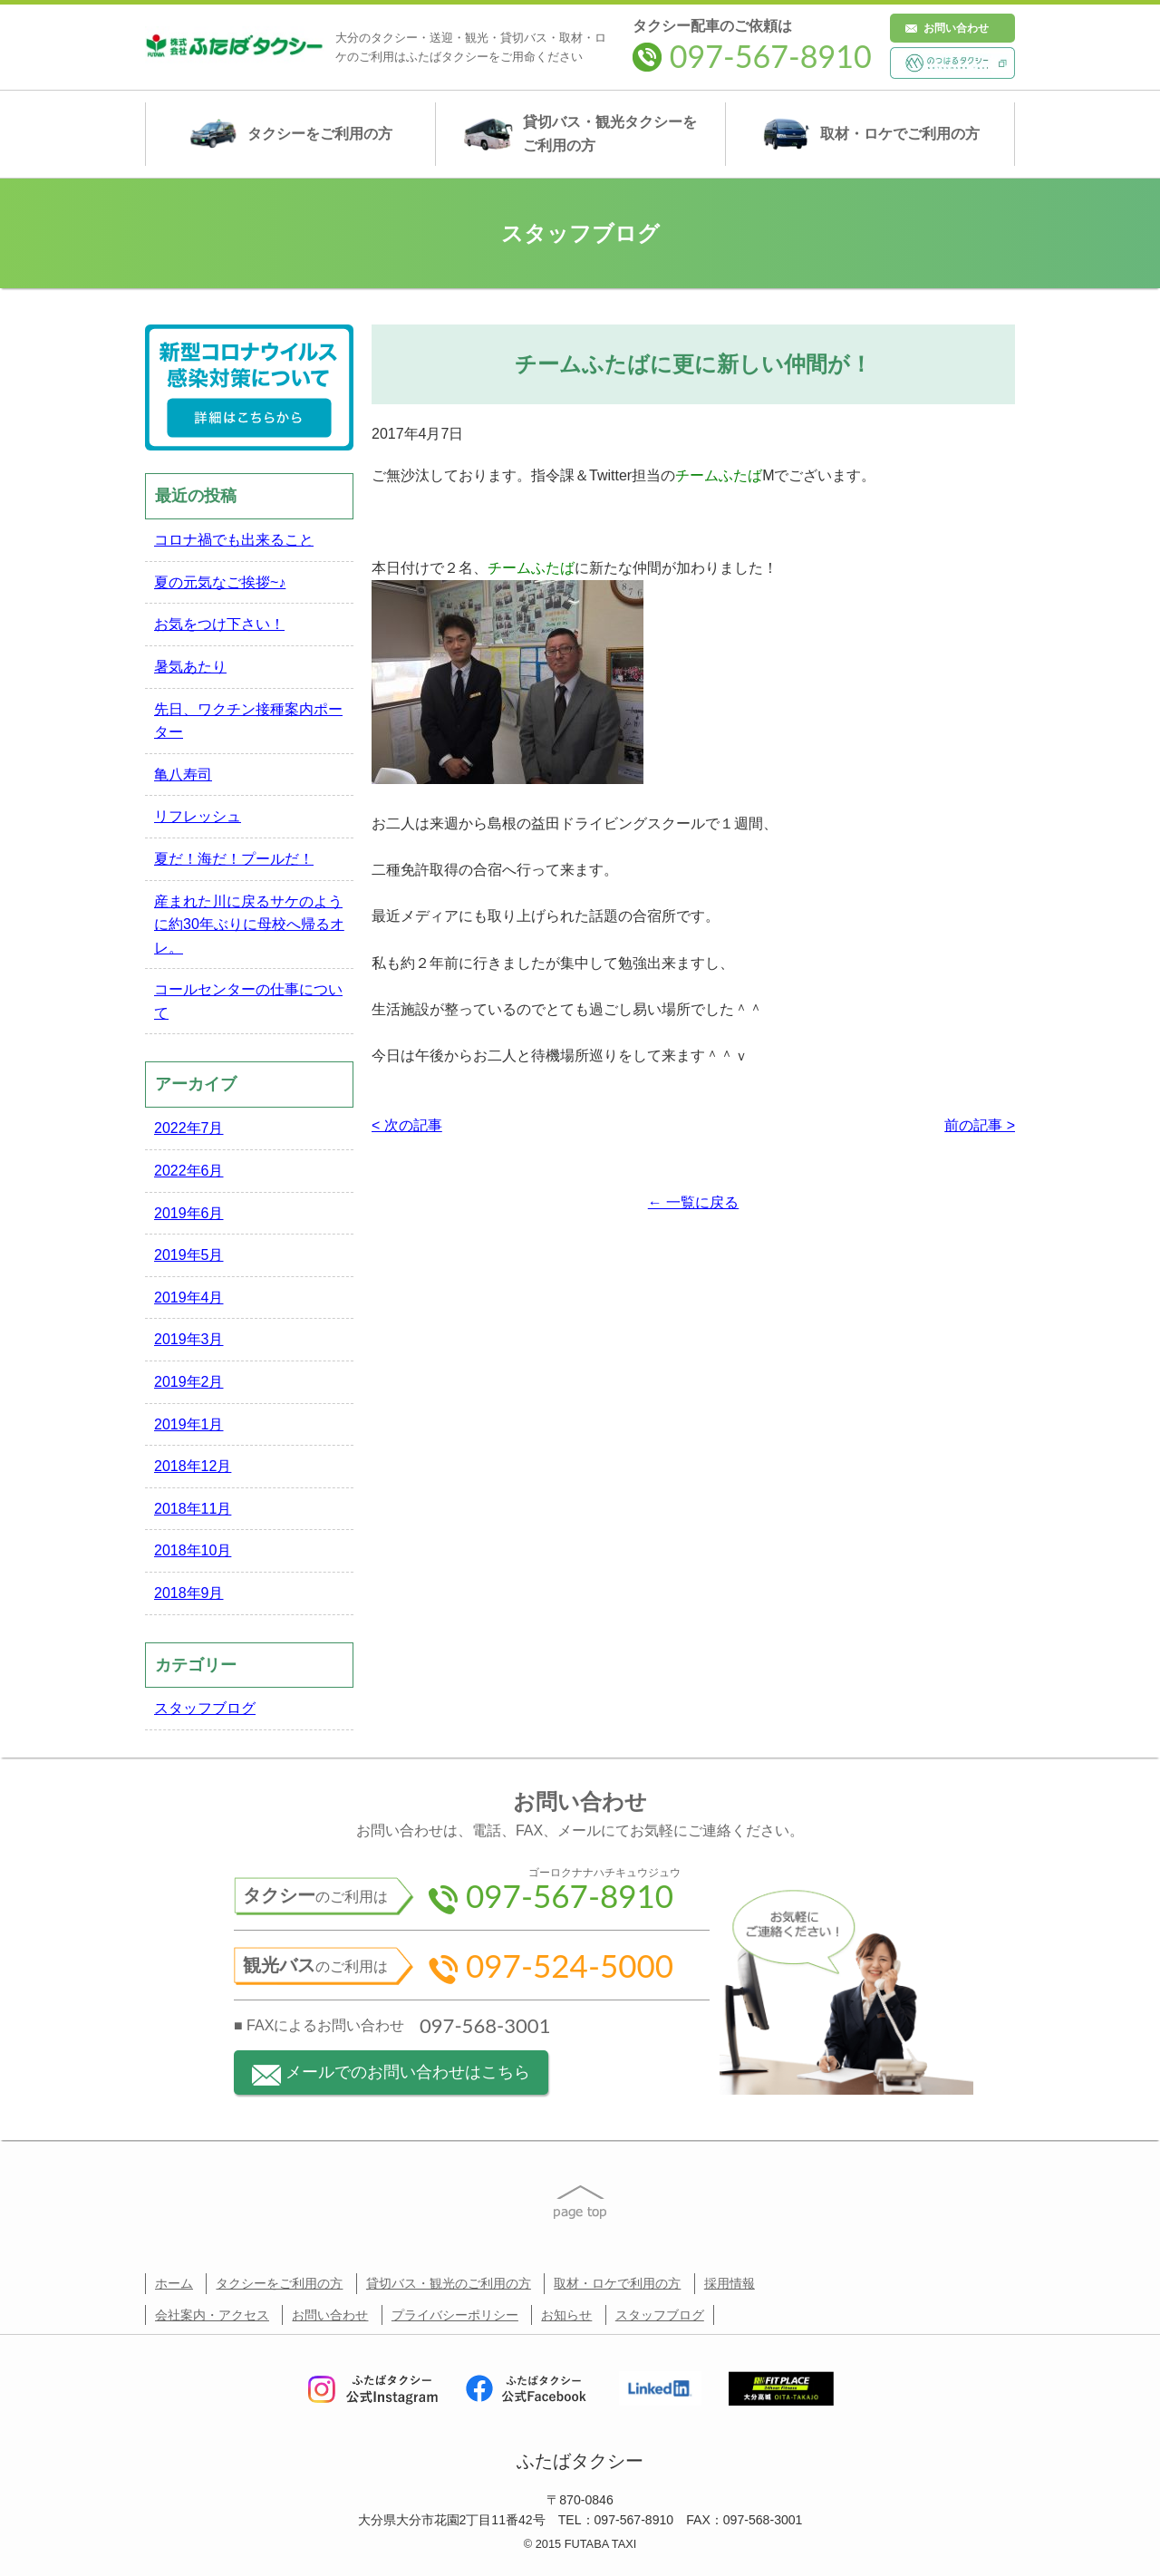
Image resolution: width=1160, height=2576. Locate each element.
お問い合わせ (956, 28)
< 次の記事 (407, 1125)
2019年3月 (189, 1339)
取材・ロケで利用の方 (617, 2283)
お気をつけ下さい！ (219, 624)
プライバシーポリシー (455, 2315)
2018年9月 (189, 1593)
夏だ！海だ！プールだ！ (234, 859)
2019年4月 (189, 1297)
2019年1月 (189, 1424)
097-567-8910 (752, 55)
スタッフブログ (205, 1708)
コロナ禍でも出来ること (234, 539)
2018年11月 (192, 1508)
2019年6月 (189, 1213)
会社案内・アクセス (212, 2315)
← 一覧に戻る (693, 1202)
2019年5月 (189, 1255)
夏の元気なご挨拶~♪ (219, 582)
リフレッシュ (197, 816)
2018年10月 (192, 1550)
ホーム (174, 2283)
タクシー (290, 134)
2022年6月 (189, 1170)
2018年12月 (192, 1466)
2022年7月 (189, 1128)
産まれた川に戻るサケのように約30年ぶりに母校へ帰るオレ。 (249, 924)
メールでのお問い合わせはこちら (391, 2074)
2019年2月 (189, 1382)
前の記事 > (979, 1125)
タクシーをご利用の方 (279, 2283)
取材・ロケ (870, 134)
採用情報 (729, 2283)
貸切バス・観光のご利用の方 (448, 2283)
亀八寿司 (183, 774)
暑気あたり (190, 666)
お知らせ (566, 2315)
